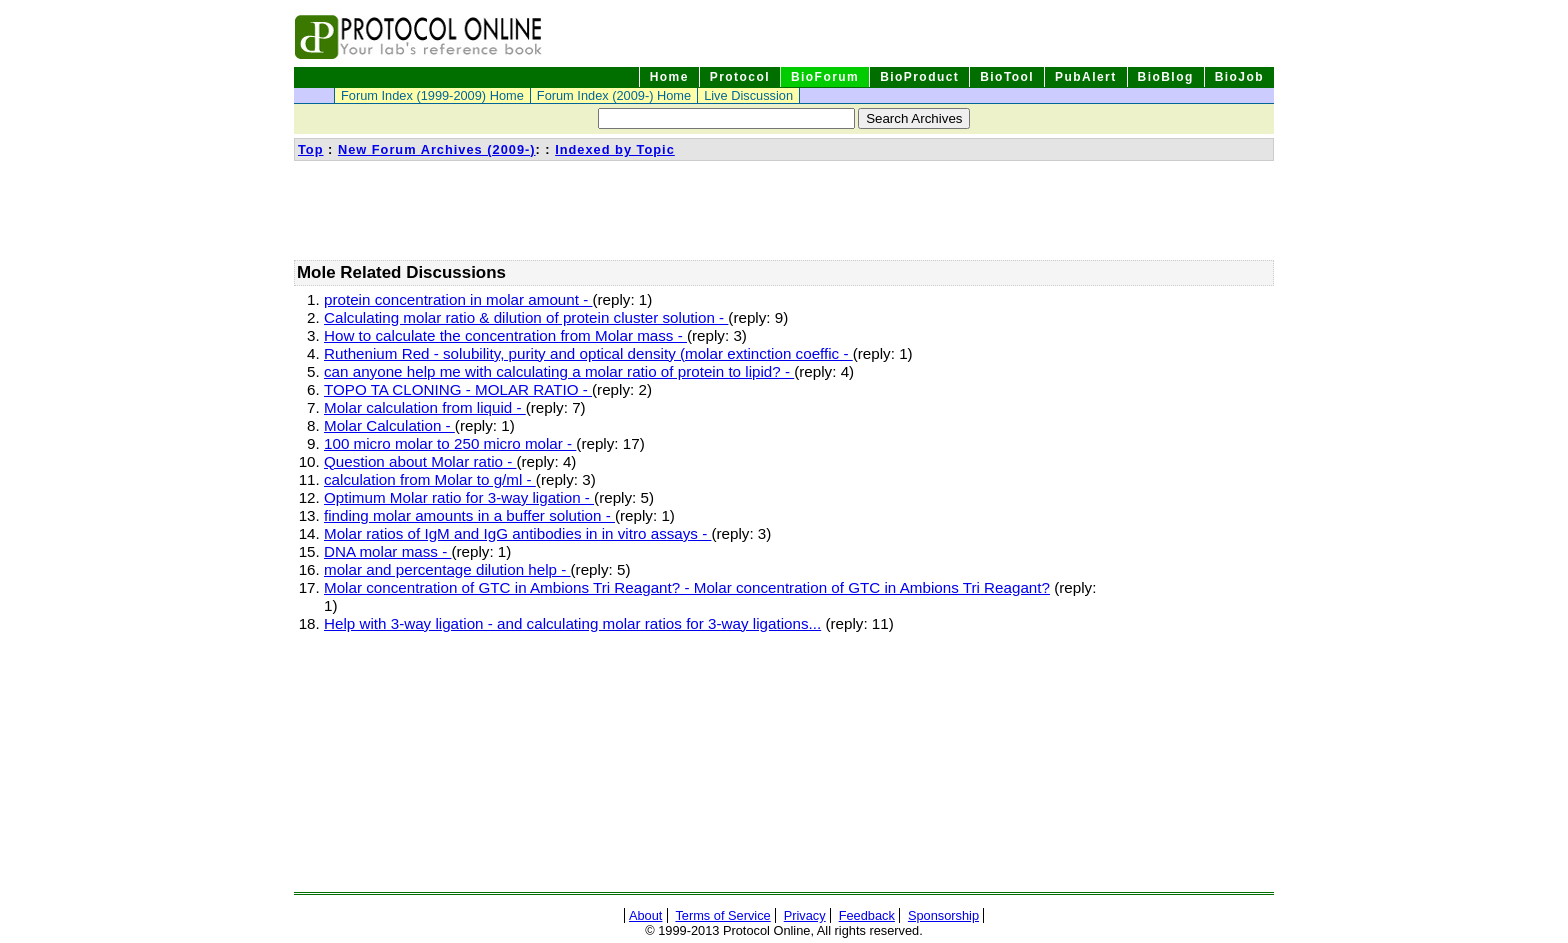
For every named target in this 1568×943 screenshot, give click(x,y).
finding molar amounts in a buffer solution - (469, 515)
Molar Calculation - (389, 425)
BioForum (825, 77)
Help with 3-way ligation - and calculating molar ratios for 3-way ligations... (572, 623)
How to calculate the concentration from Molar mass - (505, 335)
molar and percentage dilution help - (447, 569)
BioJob (1239, 77)
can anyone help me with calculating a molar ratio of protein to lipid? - (559, 371)
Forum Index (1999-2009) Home (432, 95)
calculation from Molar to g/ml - (430, 479)
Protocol (740, 77)
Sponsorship (943, 915)
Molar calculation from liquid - (425, 407)
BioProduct (919, 77)
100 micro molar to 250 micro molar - (450, 443)
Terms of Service (722, 915)
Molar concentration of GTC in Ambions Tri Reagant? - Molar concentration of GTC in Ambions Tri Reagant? (687, 587)
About (645, 915)
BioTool (1007, 77)
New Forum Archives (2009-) (437, 149)
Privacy (805, 915)
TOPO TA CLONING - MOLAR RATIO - (458, 389)
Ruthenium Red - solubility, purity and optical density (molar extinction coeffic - (588, 353)
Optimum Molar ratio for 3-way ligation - (459, 497)
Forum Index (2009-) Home (614, 95)
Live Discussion (748, 95)
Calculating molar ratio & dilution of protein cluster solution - (526, 317)
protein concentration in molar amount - (458, 299)
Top (311, 149)
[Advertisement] (658, 210)
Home (669, 77)
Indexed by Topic (615, 149)
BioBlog (1166, 77)
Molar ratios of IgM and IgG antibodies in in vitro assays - (517, 533)
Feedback (867, 915)
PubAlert (1086, 77)
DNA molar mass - (387, 551)
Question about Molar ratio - (420, 461)
